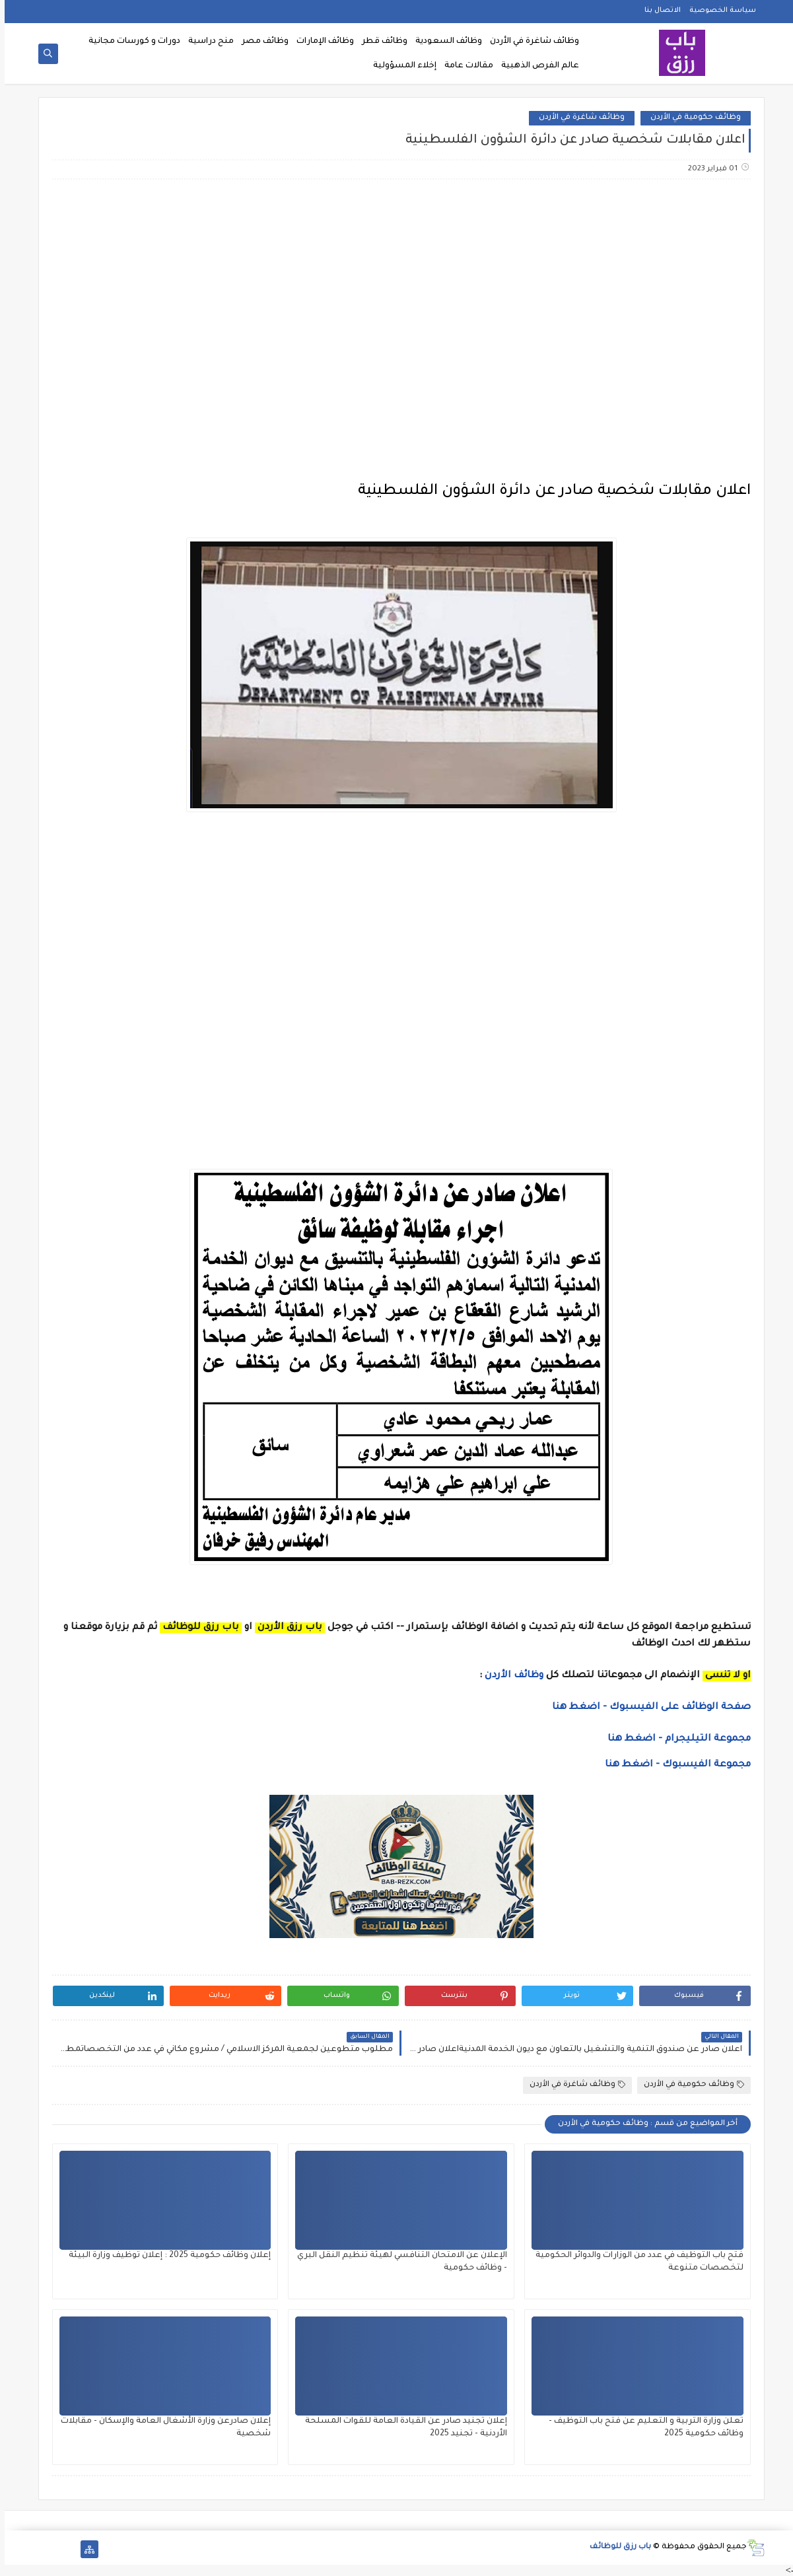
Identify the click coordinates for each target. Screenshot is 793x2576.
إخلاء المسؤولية (400, 66)
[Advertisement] (396, 293)
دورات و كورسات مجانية (130, 41)
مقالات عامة (464, 66)
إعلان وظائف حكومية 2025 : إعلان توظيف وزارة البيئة (165, 2255)
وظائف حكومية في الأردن (691, 118)
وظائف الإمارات (320, 41)
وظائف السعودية (444, 41)
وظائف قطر (380, 41)
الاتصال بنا (658, 11)
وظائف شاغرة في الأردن (529, 41)
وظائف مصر (260, 41)
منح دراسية (206, 41)
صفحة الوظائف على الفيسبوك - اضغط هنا (646, 1707)
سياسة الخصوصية (718, 11)
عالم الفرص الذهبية (535, 66)
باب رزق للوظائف (615, 2547)
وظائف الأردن (509, 1676)
